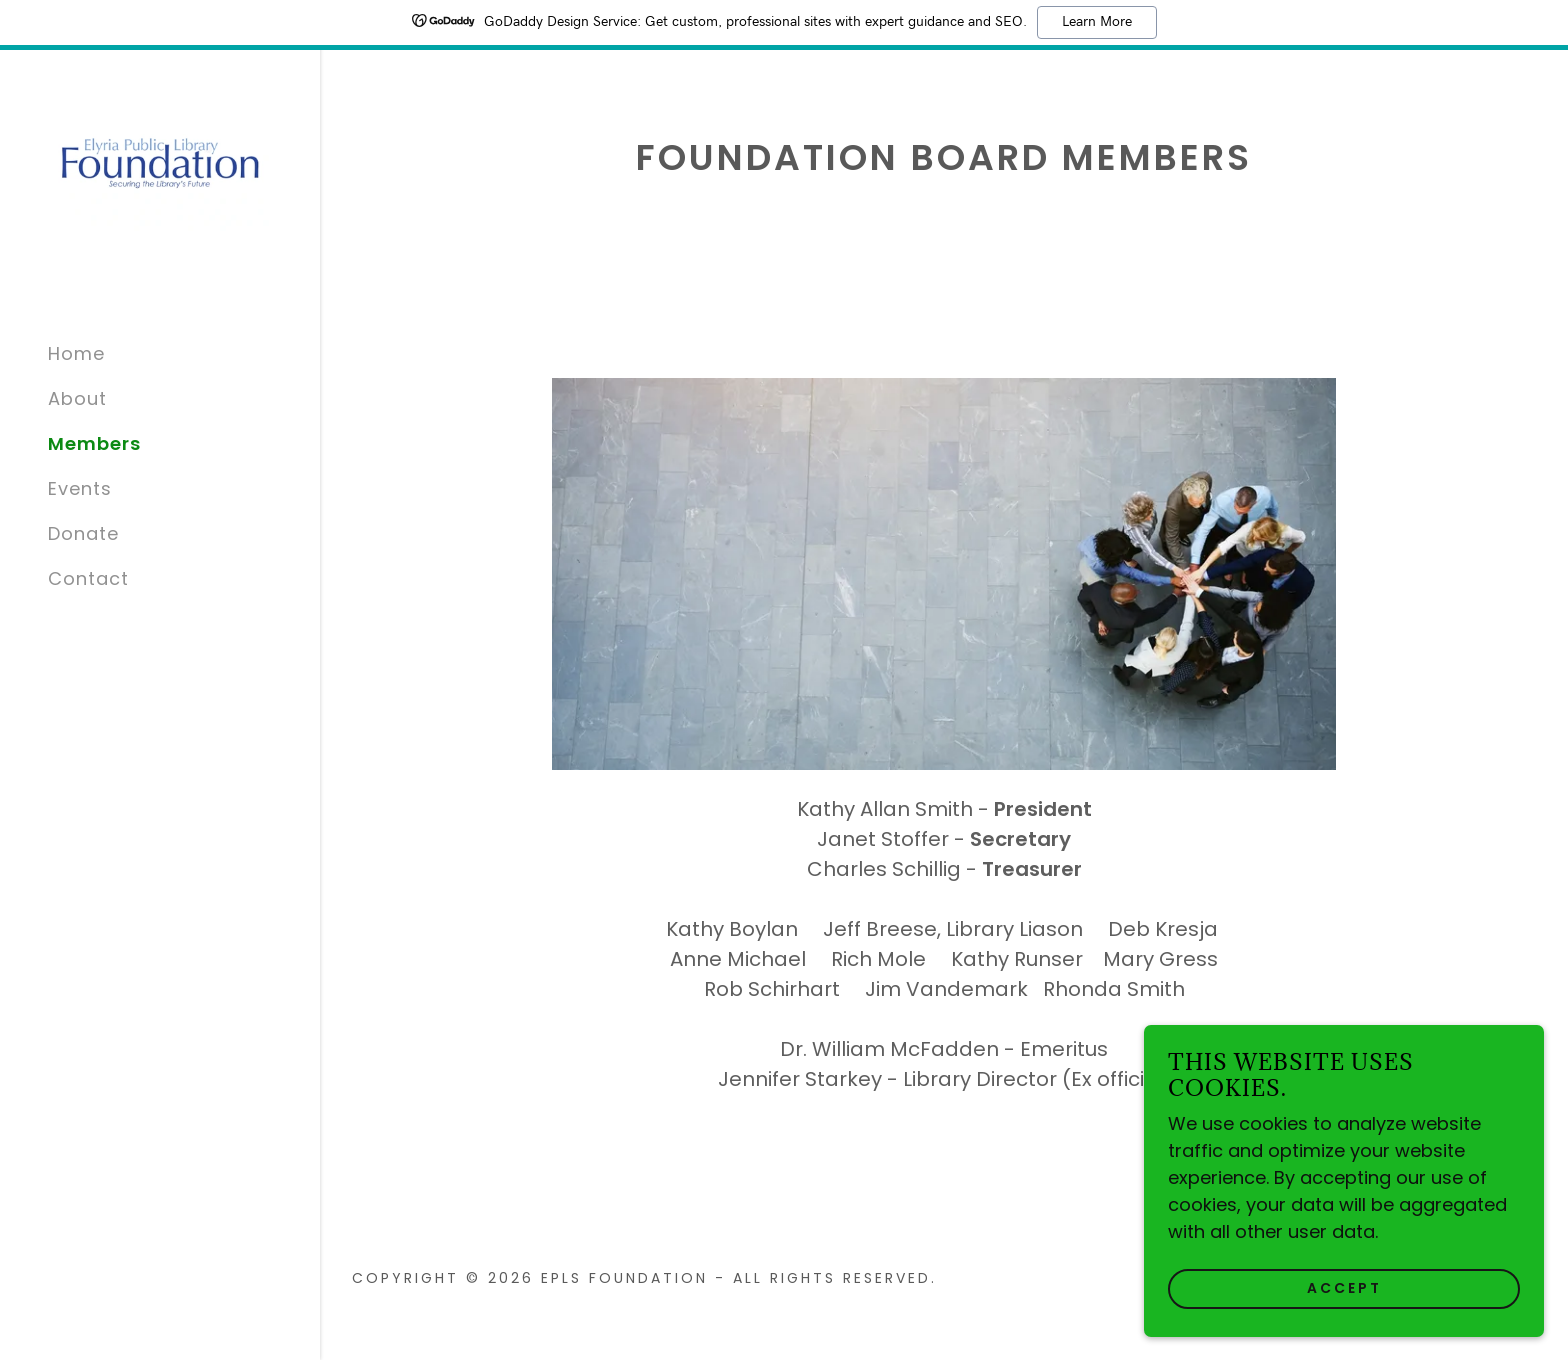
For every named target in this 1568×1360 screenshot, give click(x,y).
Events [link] (80, 488)
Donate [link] (83, 533)
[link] (160, 161)
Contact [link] (88, 578)
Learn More (1097, 22)
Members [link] (94, 443)
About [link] (77, 398)
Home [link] (76, 353)
